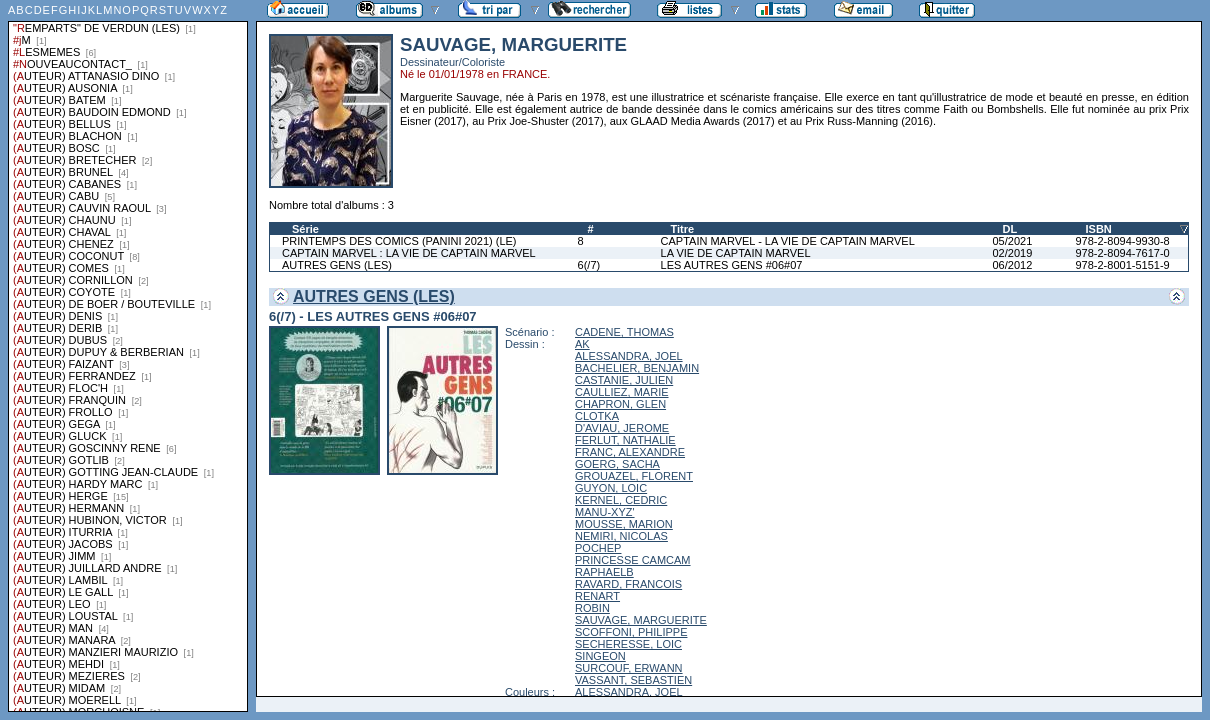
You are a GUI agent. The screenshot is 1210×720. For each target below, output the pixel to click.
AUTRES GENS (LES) (337, 265)
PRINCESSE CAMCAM (633, 560)
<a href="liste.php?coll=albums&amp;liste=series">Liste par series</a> (128, 356)
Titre (683, 229)
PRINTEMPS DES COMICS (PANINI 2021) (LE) (399, 241)
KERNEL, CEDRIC (621, 500)
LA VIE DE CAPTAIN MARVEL (736, 253)
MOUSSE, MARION (624, 524)
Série (305, 229)
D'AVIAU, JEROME (622, 428)
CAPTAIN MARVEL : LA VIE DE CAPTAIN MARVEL (409, 253)
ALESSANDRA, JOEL (629, 356)
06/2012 (1013, 265)
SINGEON (600, 656)
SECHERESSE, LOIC (628, 644)
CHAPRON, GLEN (620, 404)
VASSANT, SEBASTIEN (633, 680)
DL (1010, 229)
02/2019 (1013, 253)
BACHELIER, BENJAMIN (637, 368)
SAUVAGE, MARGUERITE (641, 620)
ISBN (1098, 229)
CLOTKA (597, 416)
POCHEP (598, 548)
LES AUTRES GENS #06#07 (732, 265)
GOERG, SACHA (617, 464)
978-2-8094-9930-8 (1122, 241)
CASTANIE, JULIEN (624, 380)
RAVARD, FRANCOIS (628, 584)
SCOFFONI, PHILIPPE (631, 632)
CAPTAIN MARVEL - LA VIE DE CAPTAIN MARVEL (788, 241)
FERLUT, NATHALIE (625, 440)
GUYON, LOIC (611, 488)
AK (582, 344)
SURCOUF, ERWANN (629, 668)
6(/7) (589, 265)
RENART (597, 596)
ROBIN (592, 608)
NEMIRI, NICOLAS (621, 536)
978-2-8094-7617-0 (1122, 253)
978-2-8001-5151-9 (1122, 265)
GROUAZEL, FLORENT (634, 476)
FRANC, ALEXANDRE (630, 452)
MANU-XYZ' (605, 512)
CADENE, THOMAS (624, 332)
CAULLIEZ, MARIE (622, 392)
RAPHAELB (604, 572)
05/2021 (1013, 241)
